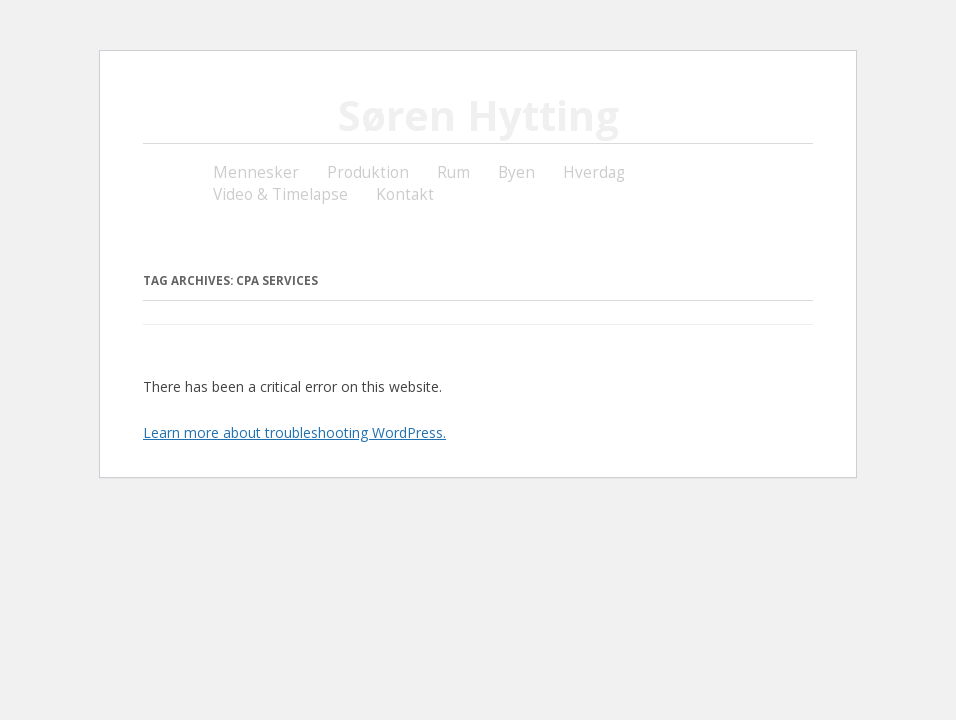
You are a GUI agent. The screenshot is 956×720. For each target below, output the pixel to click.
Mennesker (256, 172)
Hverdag (594, 172)
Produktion (368, 172)
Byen (516, 172)
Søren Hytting (478, 115)
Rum (453, 172)
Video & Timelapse (280, 194)
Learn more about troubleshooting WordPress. (294, 432)
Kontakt (405, 194)
